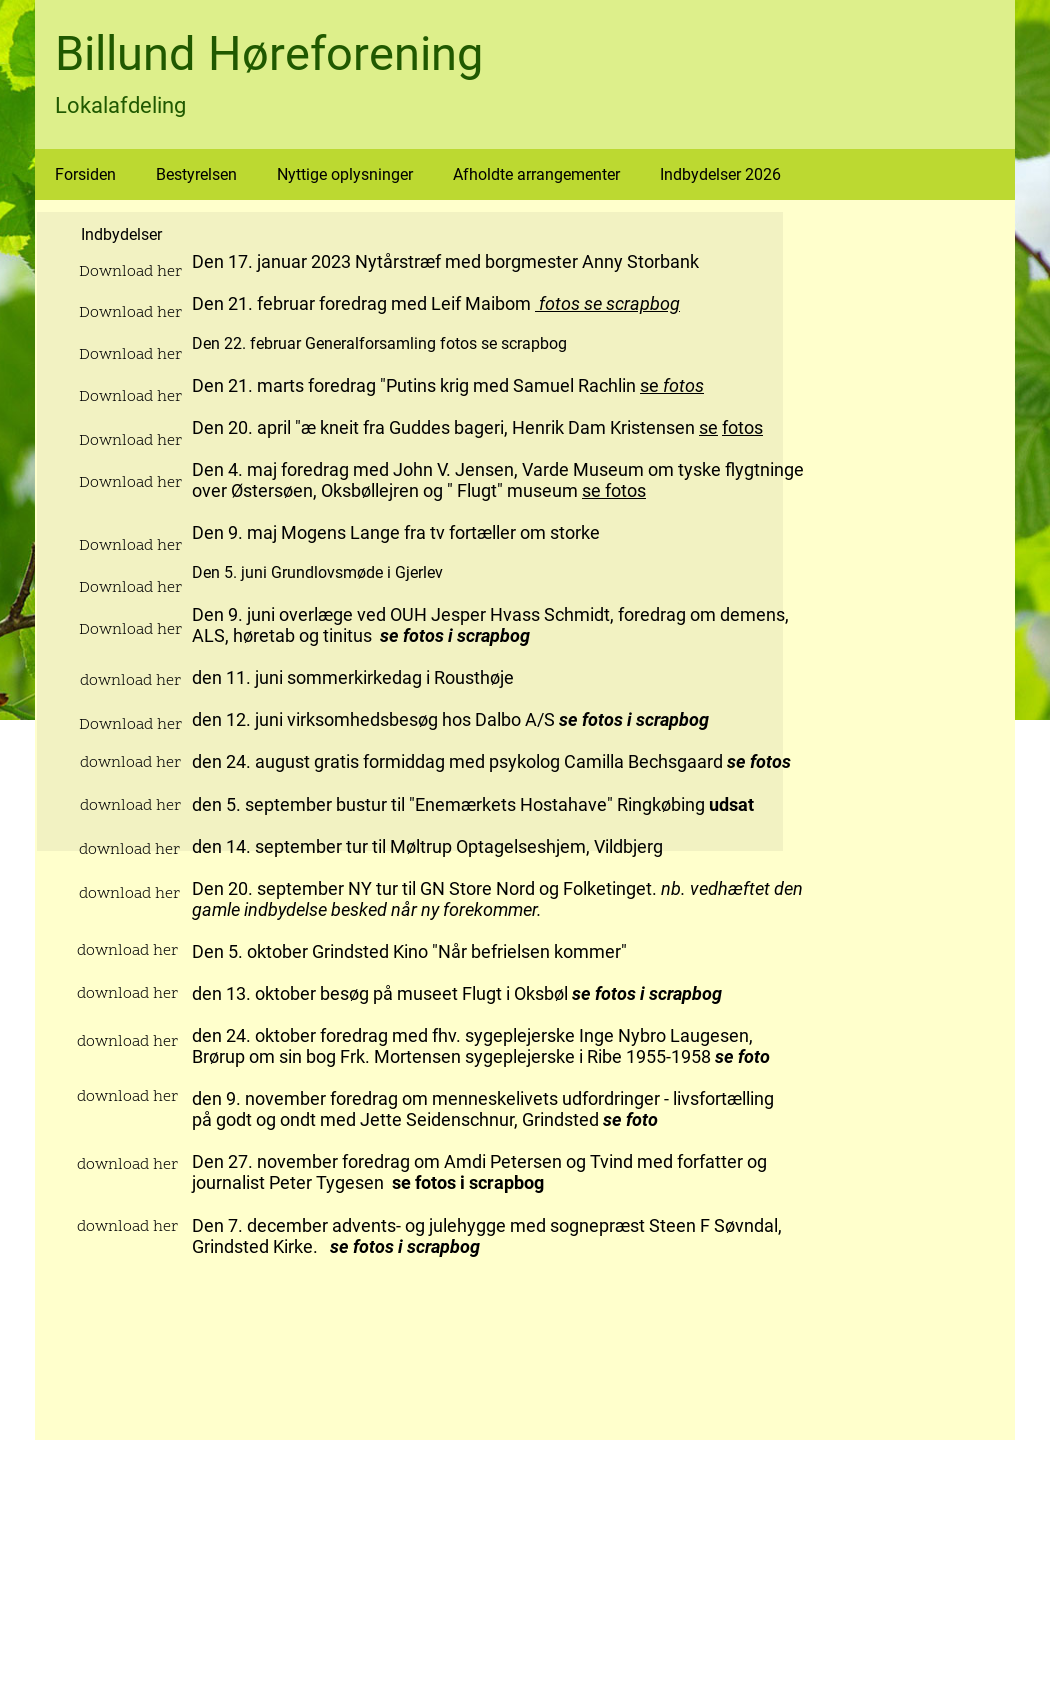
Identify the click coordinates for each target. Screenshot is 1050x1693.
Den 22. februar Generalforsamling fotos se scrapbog (379, 343)
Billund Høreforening (269, 53)
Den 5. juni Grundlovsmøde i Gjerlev (319, 572)
